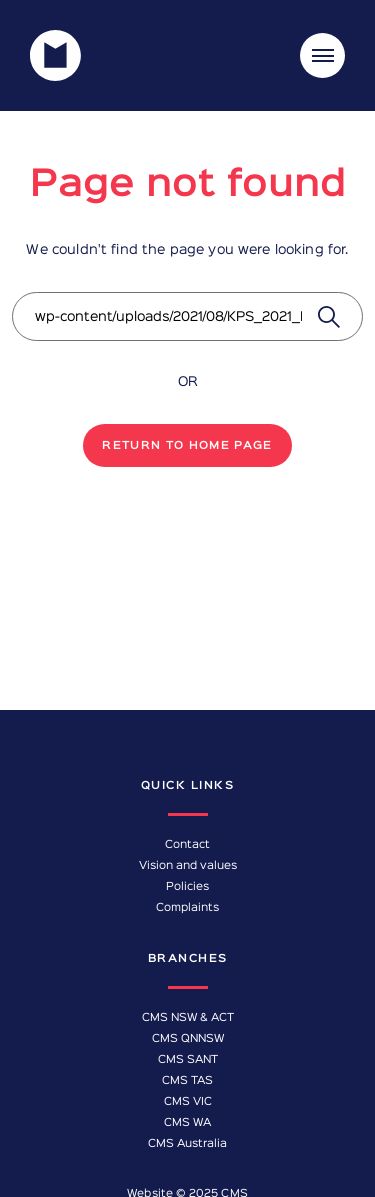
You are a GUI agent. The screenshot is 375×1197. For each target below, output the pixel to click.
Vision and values (188, 866)
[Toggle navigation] (322, 55)
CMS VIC (188, 1102)
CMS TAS (187, 1081)
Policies (187, 887)
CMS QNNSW (188, 1039)
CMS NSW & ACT (188, 1018)
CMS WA (187, 1123)
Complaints (187, 908)
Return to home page (187, 446)
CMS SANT (188, 1060)
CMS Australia (187, 1144)
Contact (187, 845)
